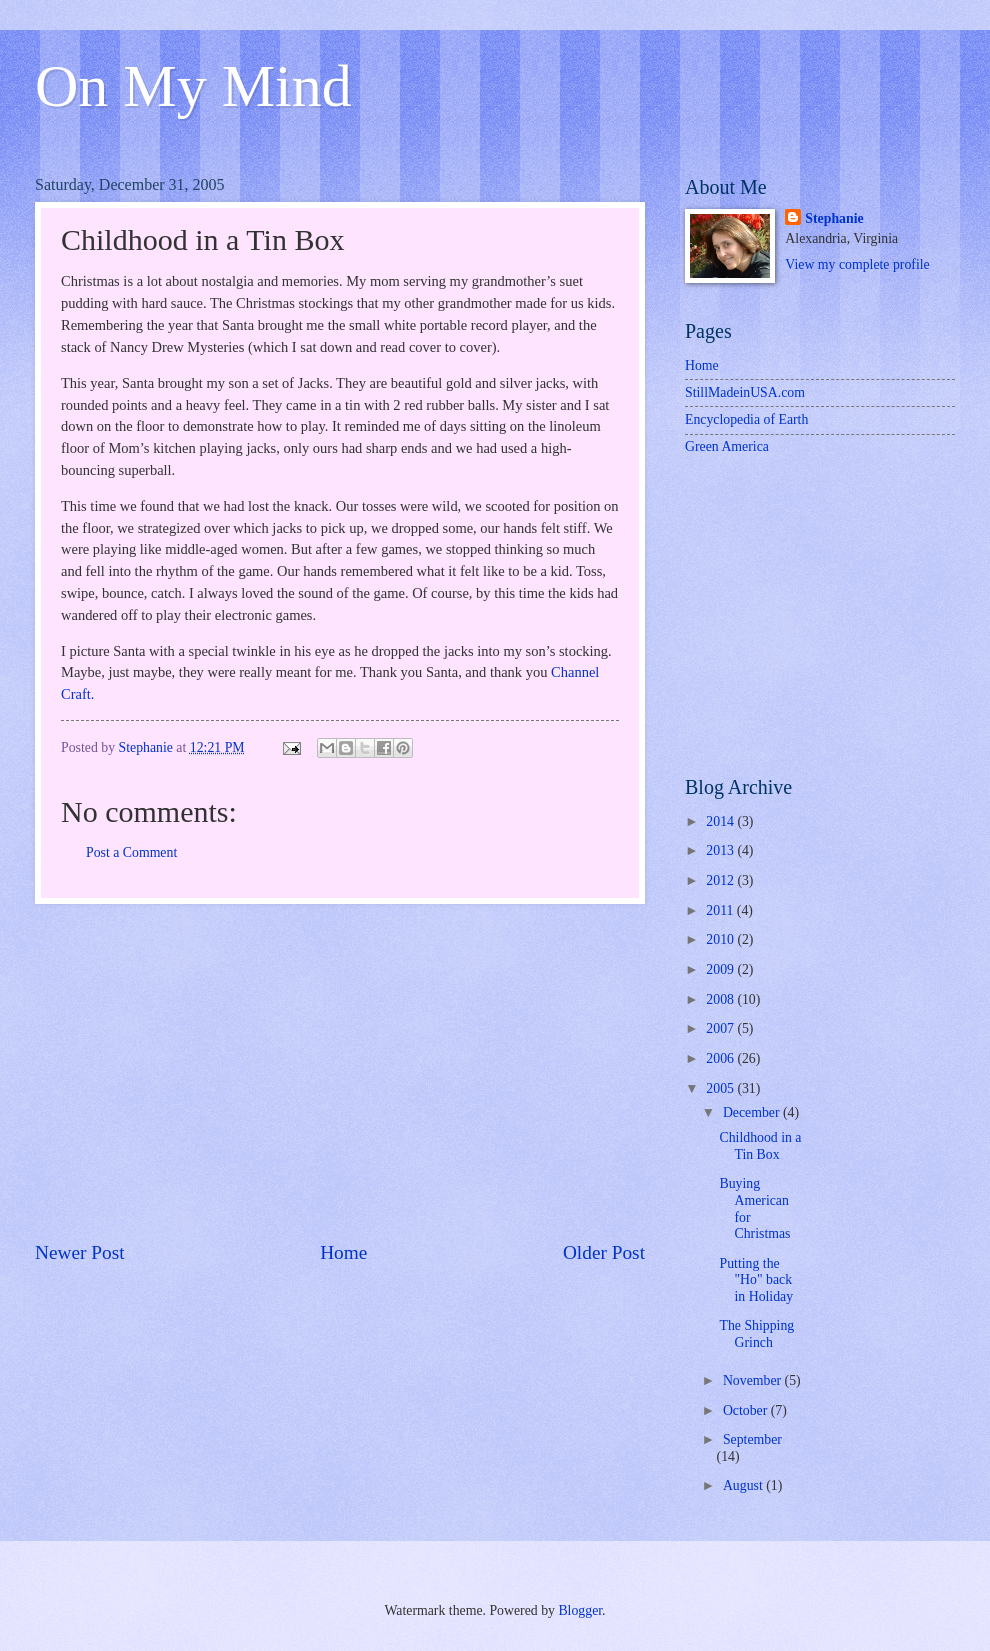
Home (343, 1252)
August (744, 1485)
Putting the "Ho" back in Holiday (756, 1280)
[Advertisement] (340, 1072)
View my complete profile (857, 264)
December (753, 1112)
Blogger (580, 1610)
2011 (721, 910)
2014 (721, 821)
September (752, 1439)
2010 (721, 939)
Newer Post (80, 1252)
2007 (721, 1028)
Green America (727, 446)
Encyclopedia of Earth (746, 419)
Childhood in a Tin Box (760, 1146)
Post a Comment (131, 852)
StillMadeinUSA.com (745, 392)
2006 (721, 1058)
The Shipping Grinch (756, 1334)
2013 (721, 850)
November (754, 1380)
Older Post (604, 1252)
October (747, 1410)
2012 (721, 880)
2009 (721, 969)
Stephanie (834, 218)
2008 (721, 999)
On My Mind (193, 86)
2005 (721, 1088)
